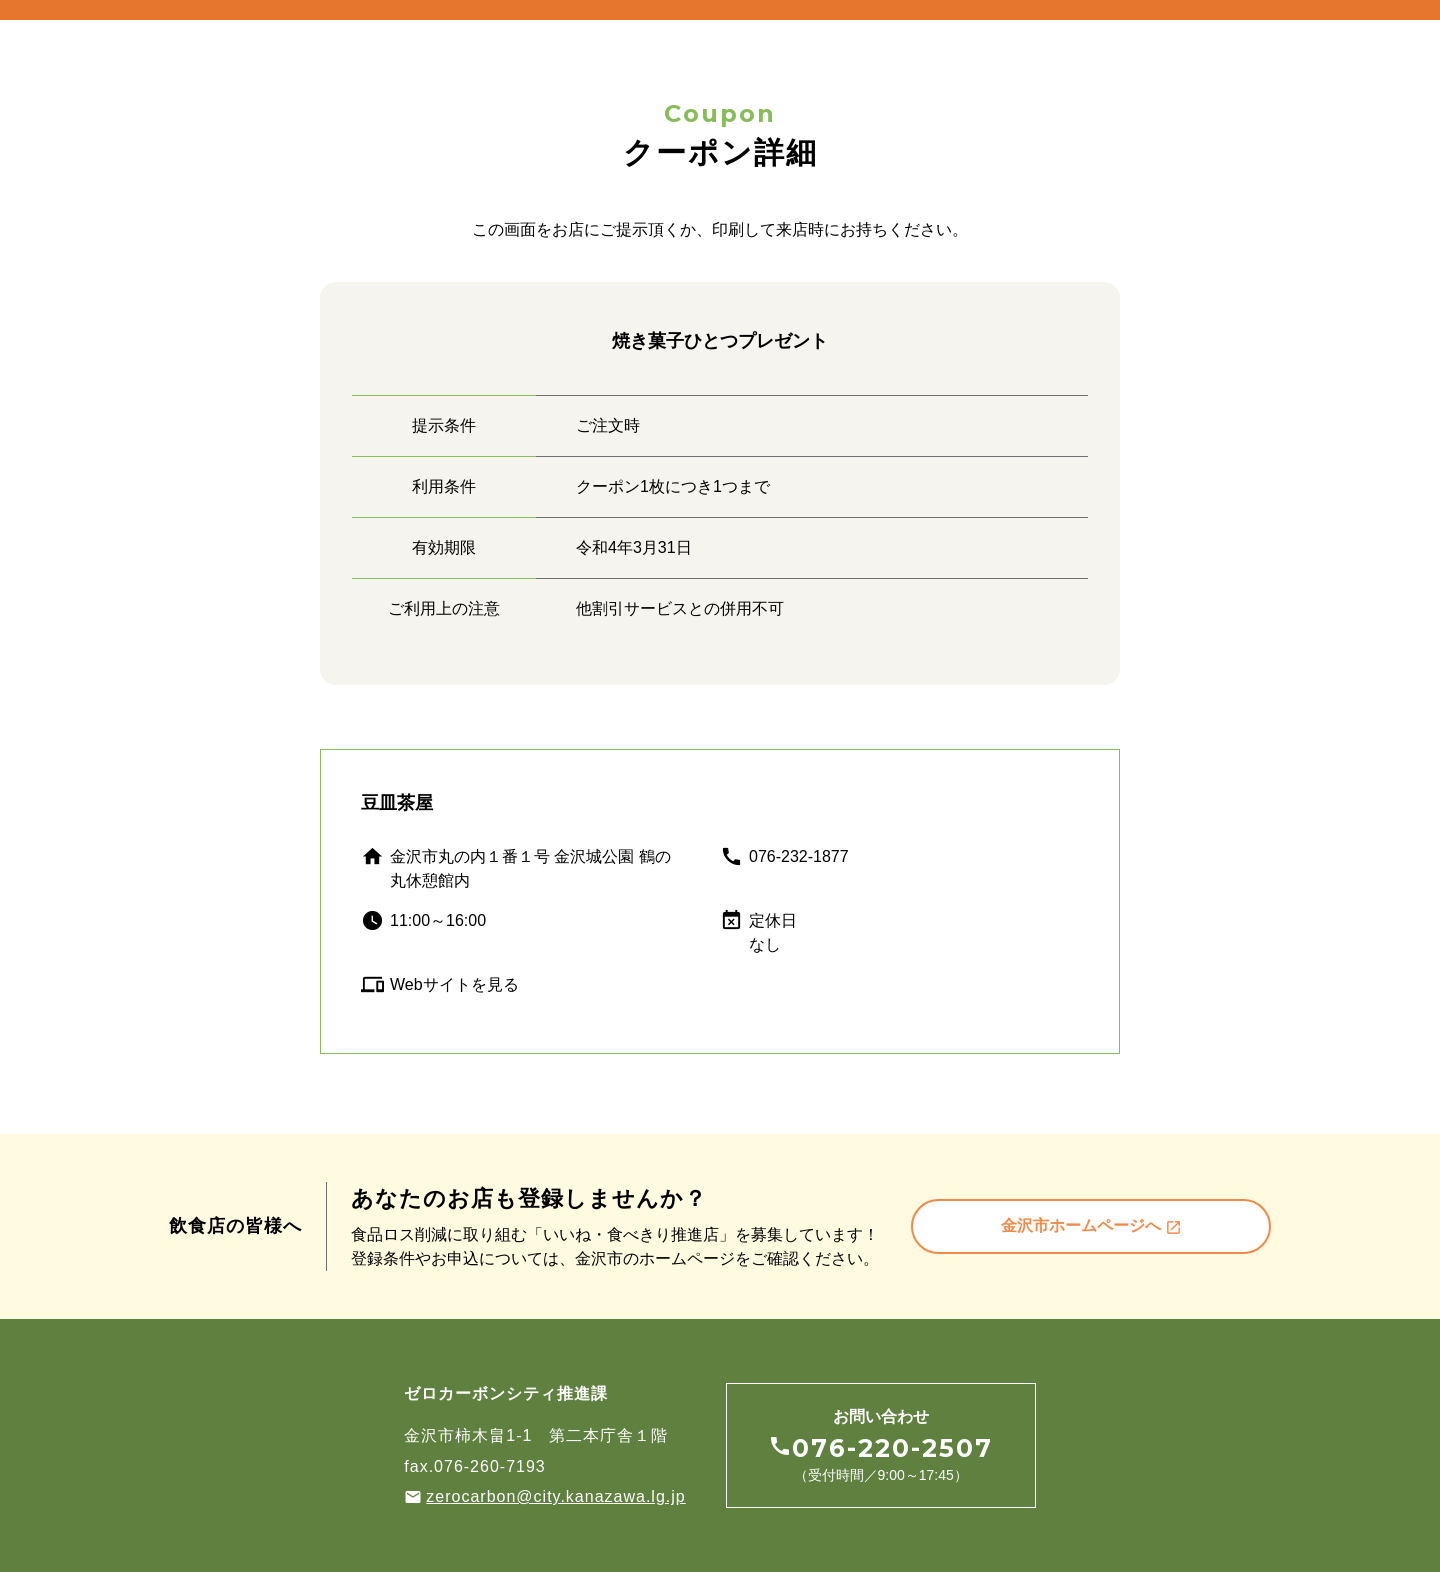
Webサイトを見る (454, 984)
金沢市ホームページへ (1091, 1226)
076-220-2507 (892, 1448)
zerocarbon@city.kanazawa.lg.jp (555, 1496)
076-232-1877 (799, 856)
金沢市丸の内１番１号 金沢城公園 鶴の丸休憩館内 (530, 868)
